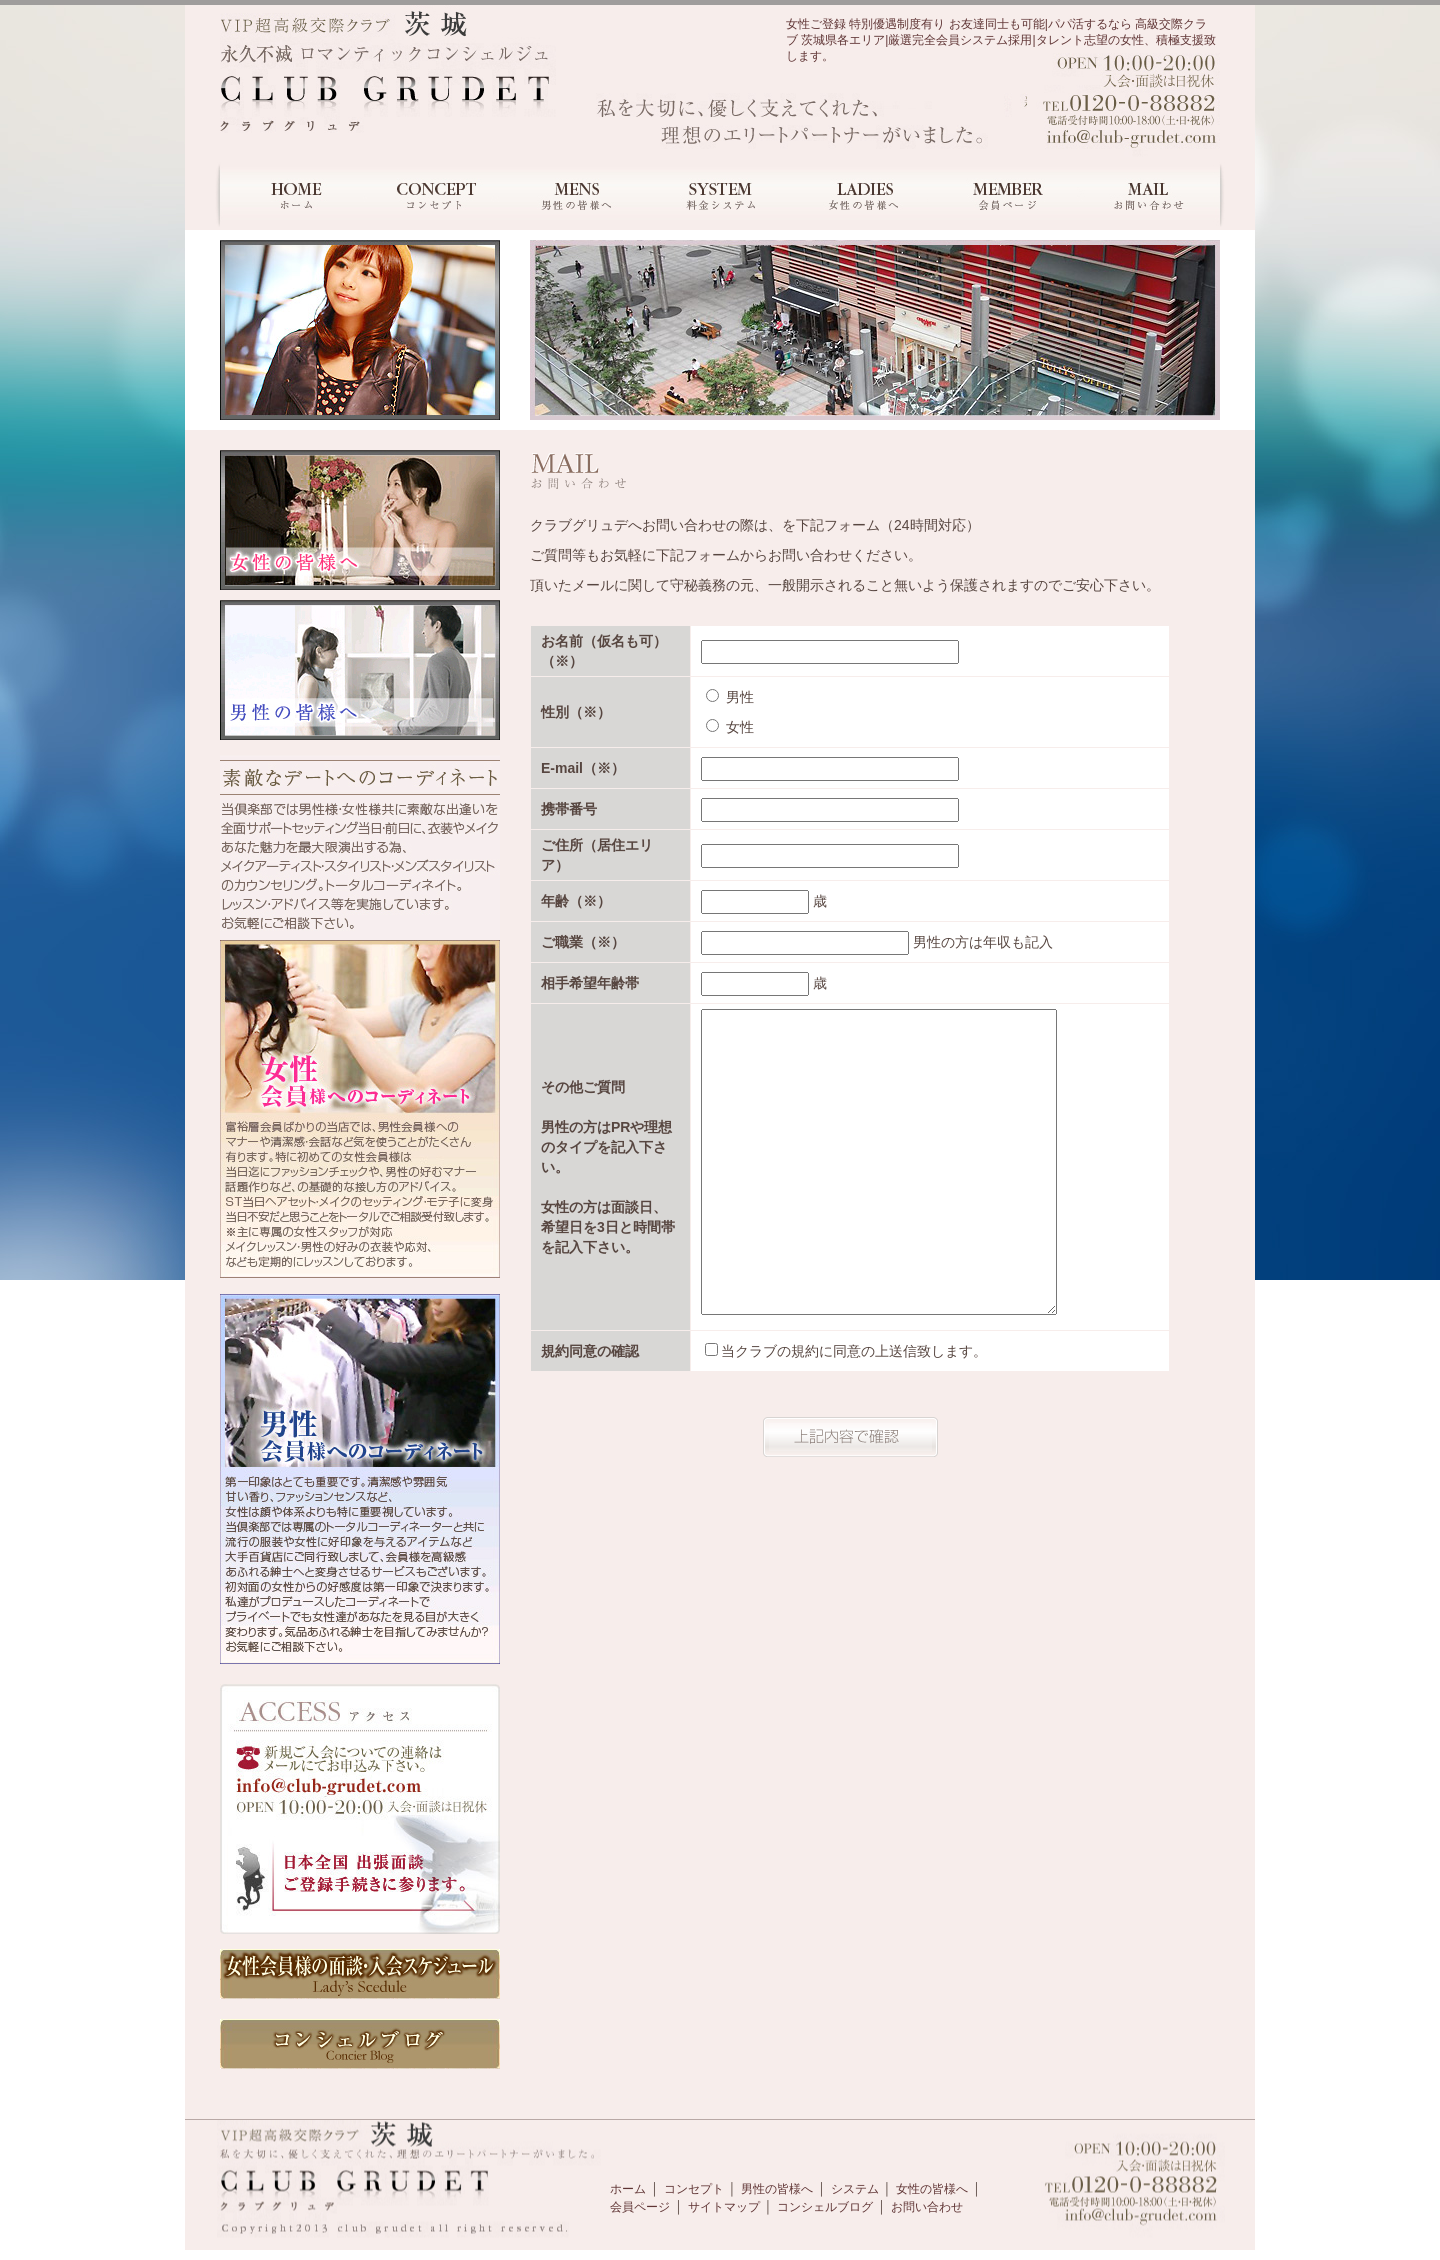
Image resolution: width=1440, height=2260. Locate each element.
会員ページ (640, 2207)
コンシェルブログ (825, 2207)
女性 (730, 727)
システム (855, 2189)
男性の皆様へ (777, 2189)
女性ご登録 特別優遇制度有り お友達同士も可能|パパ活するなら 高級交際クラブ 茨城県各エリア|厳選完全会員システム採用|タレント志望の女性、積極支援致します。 (1001, 40)
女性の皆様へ (932, 2189)
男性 (730, 697)
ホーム (628, 2189)
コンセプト (694, 2189)
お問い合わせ (927, 2207)
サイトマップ (724, 2207)
